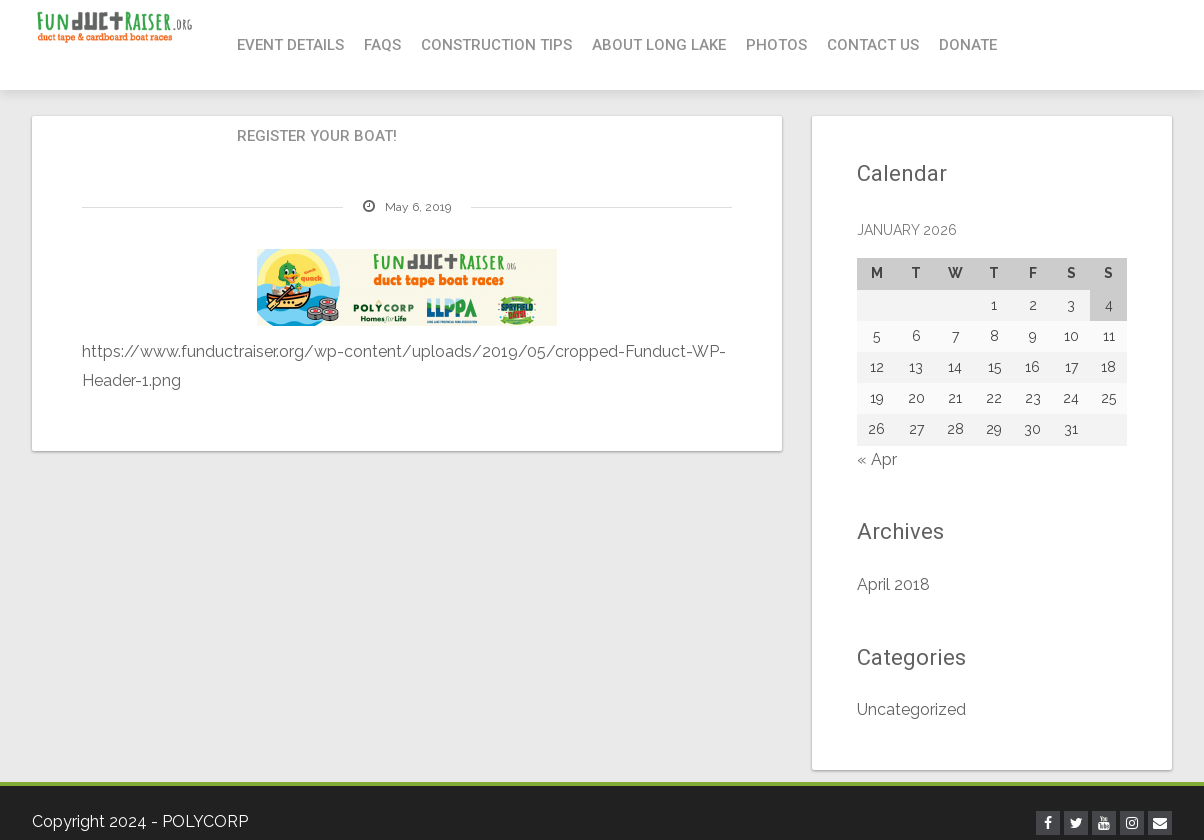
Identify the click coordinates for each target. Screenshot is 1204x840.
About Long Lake (659, 45)
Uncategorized (911, 709)
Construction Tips (496, 45)
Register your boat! (317, 136)
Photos (776, 45)
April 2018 (893, 584)
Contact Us (873, 45)
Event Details (290, 45)
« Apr (877, 459)
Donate (968, 45)
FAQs (382, 45)
